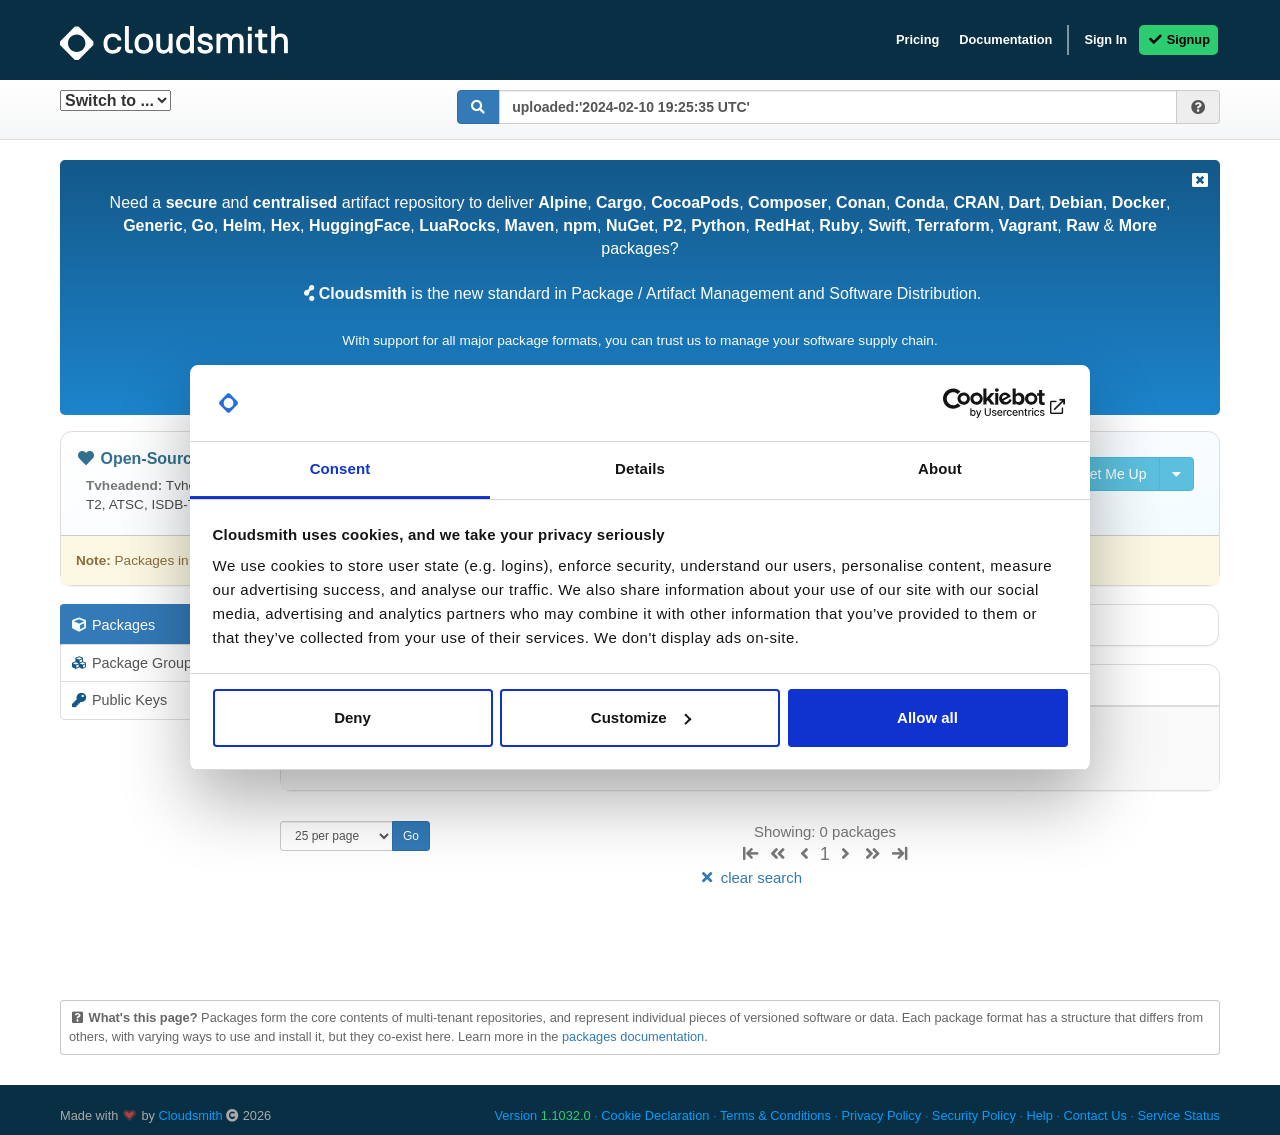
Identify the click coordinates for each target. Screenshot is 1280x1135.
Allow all (927, 717)
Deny (352, 717)
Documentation (1005, 39)
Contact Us (1094, 1115)
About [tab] (940, 468)
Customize (641, 717)
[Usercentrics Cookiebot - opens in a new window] (980, 403)
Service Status (1178, 1115)
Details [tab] (640, 468)
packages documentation (633, 1036)
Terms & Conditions (775, 1115)
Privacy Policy (882, 1115)
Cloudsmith (191, 1115)
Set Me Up (1103, 474)
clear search (750, 877)
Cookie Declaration (655, 1115)
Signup (1178, 39)
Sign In (1105, 39)
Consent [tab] (340, 468)
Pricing (917, 39)
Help (1039, 1115)
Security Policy (974, 1115)
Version (543, 1115)
